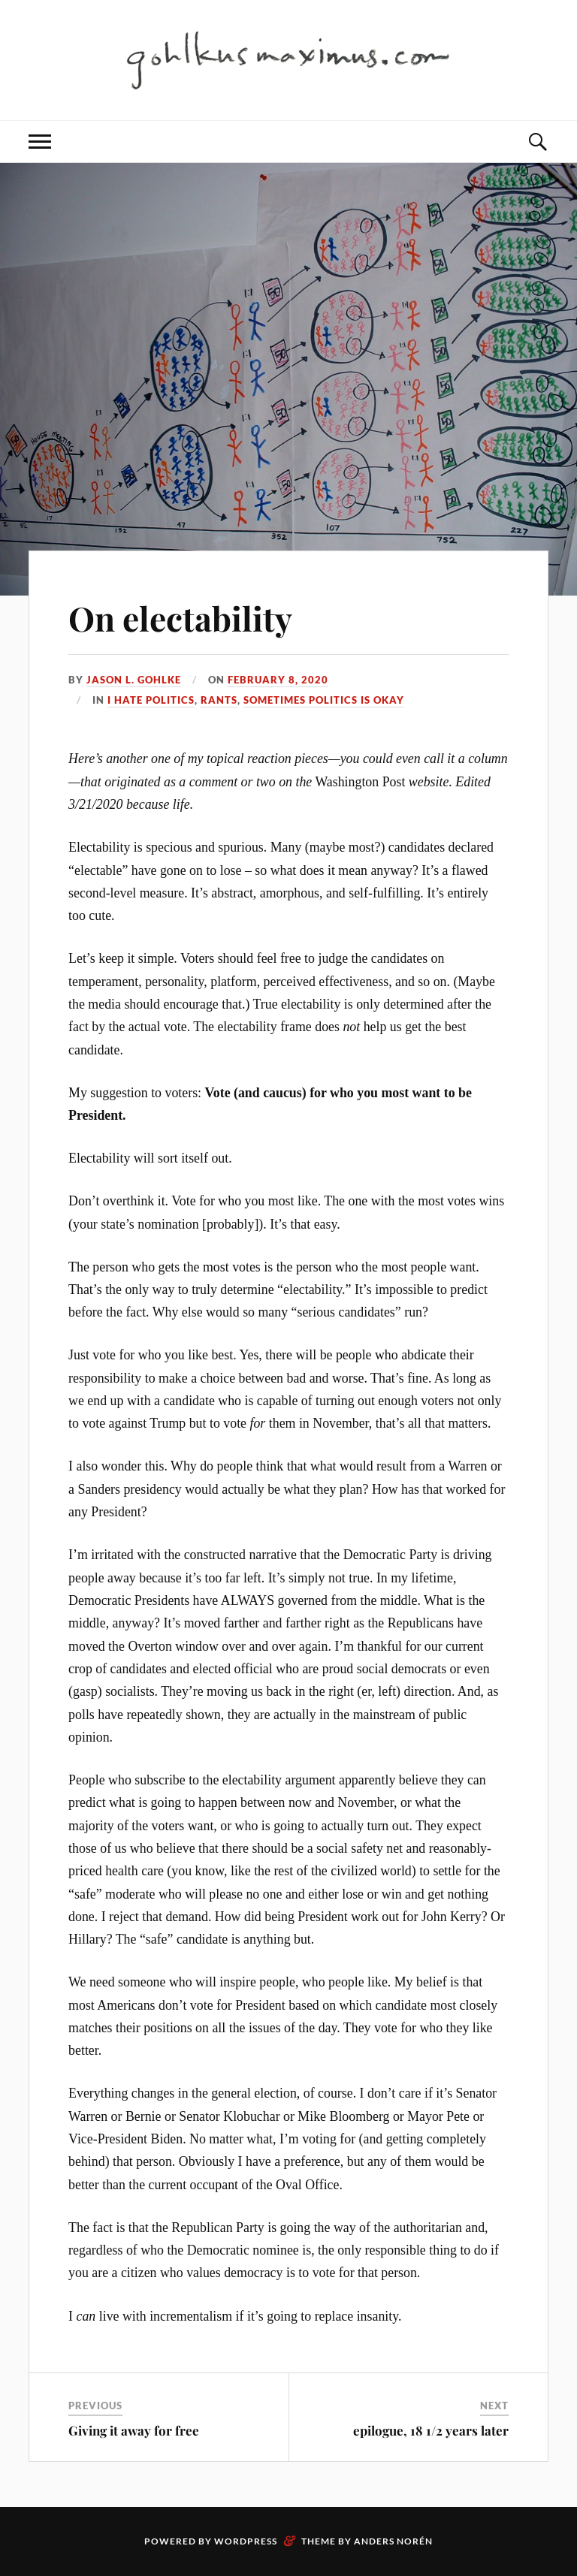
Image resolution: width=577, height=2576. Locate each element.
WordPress (245, 2541)
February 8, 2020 (278, 680)
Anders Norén (393, 2541)
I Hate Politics (151, 700)
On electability (180, 618)
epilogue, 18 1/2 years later (431, 2430)
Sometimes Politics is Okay (323, 700)
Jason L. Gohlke (133, 680)
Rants (219, 700)
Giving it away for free (133, 2430)
